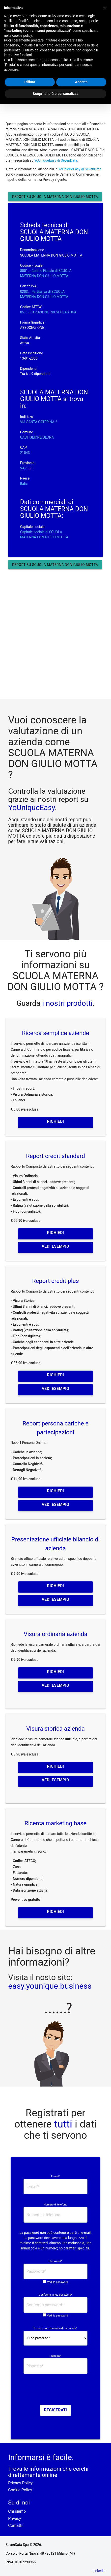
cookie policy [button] (22, 35)
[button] (105, 8)
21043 (25, 453)
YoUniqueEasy (31, 807)
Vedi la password (57, 2282)
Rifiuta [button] (29, 82)
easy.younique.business (50, 1986)
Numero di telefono (55, 2204)
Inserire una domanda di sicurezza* (55, 2328)
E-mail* (55, 2176)
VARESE (26, 468)
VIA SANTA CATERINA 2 (38, 422)
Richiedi (55, 1121)
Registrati (55, 2410)
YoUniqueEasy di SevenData (55, 160)
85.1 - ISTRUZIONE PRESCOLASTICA (48, 312)
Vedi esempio (55, 1246)
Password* (55, 2261)
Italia (24, 483)
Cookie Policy (20, 2490)
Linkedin (99, 2571)
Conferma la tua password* (55, 2294)
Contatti (15, 2525)
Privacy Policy (20, 2483)
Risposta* (55, 2355)
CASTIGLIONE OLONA (37, 437)
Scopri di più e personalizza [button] (55, 94)
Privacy (14, 2518)
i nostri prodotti (66, 1003)
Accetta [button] (81, 82)
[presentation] (62, 2391)
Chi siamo (17, 2511)
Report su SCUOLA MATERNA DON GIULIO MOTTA (55, 197)
